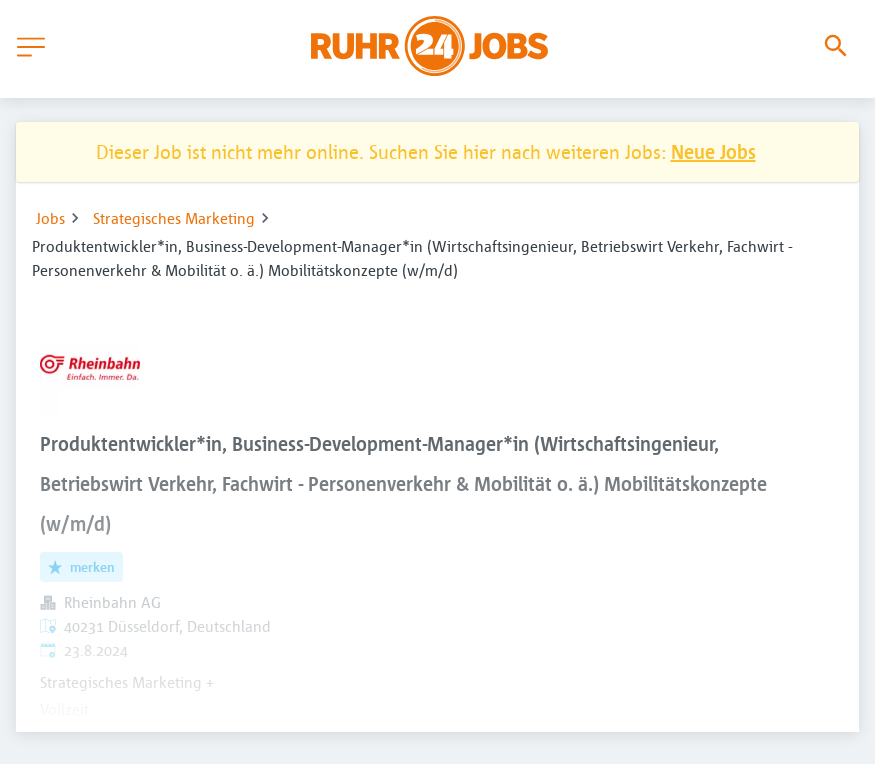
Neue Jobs (713, 151)
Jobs (50, 218)
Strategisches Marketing (174, 218)
